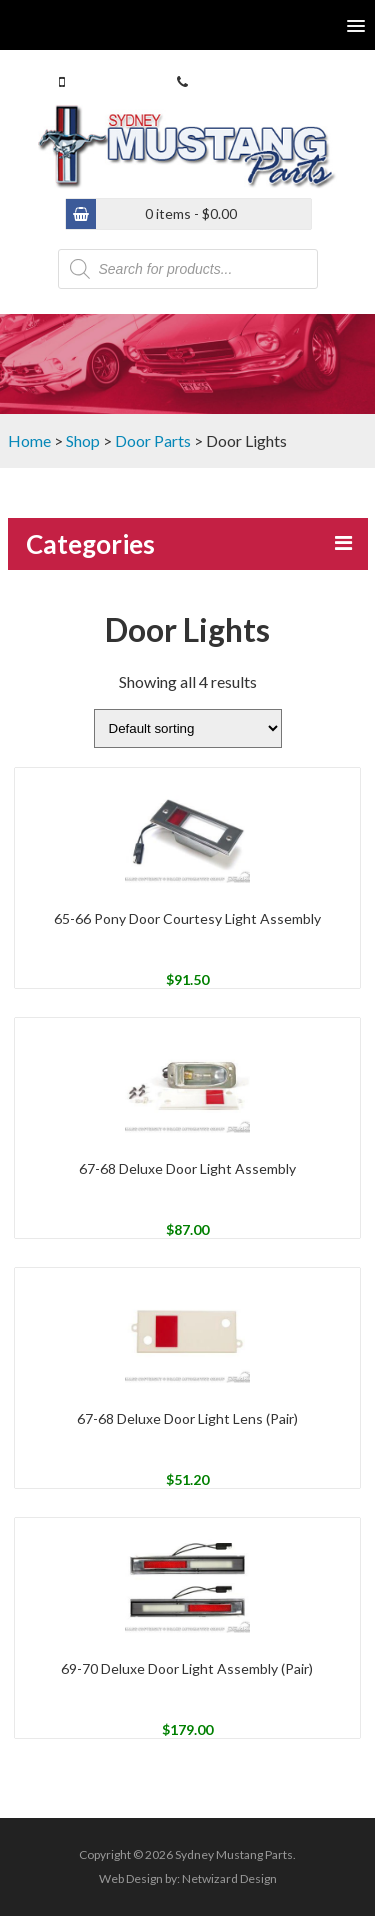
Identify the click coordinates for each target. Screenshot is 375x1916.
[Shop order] (188, 728)
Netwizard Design (229, 1878)
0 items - (191, 213)
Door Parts (153, 440)
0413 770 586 (111, 81)
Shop (83, 440)
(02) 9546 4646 (238, 81)
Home (29, 440)
